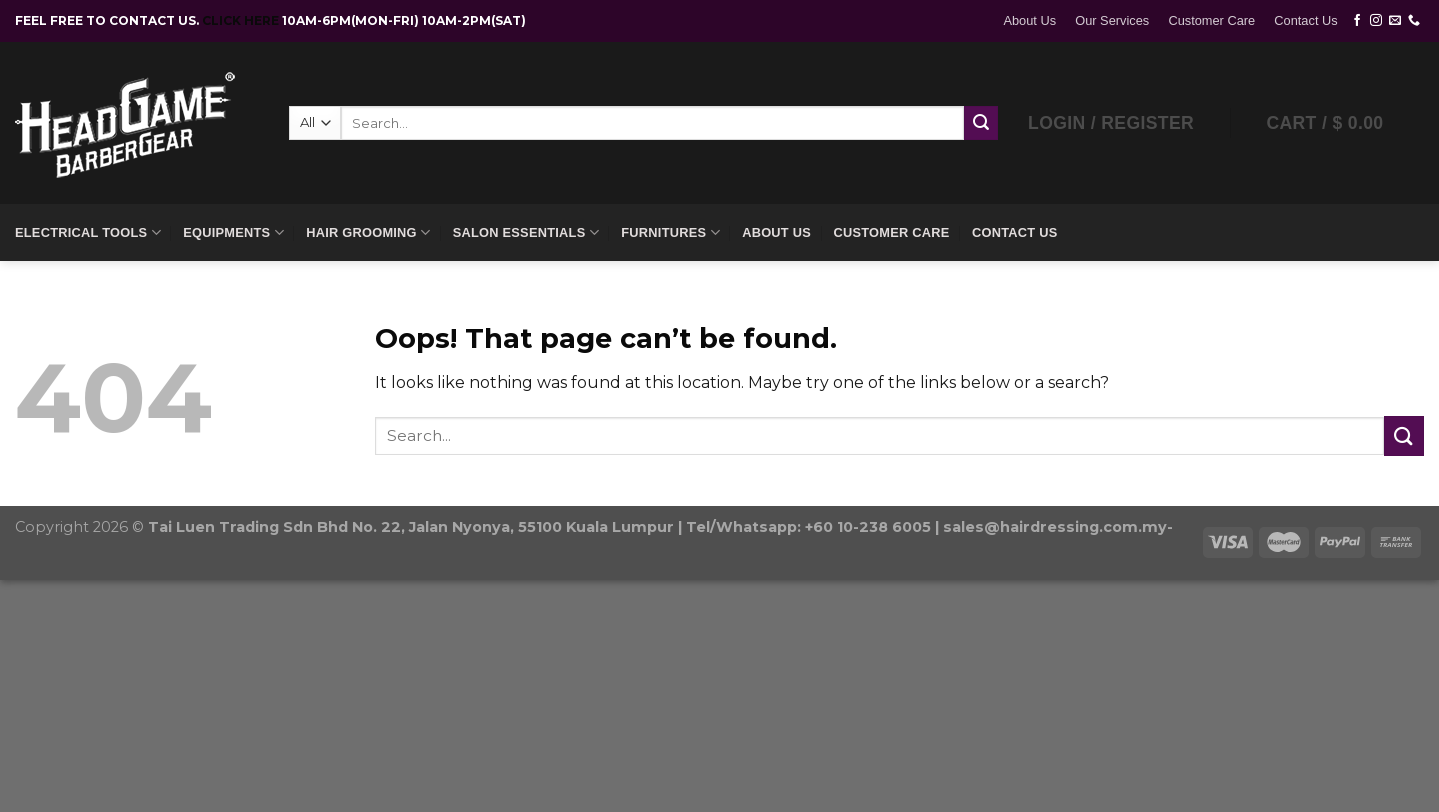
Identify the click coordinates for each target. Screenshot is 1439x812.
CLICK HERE (242, 20)
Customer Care (1211, 20)
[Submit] (1404, 435)
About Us (1029, 20)
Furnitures (670, 232)
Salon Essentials (526, 232)
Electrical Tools (88, 232)
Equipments (233, 232)
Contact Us (1305, 20)
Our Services (1112, 20)
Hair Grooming (368, 232)
